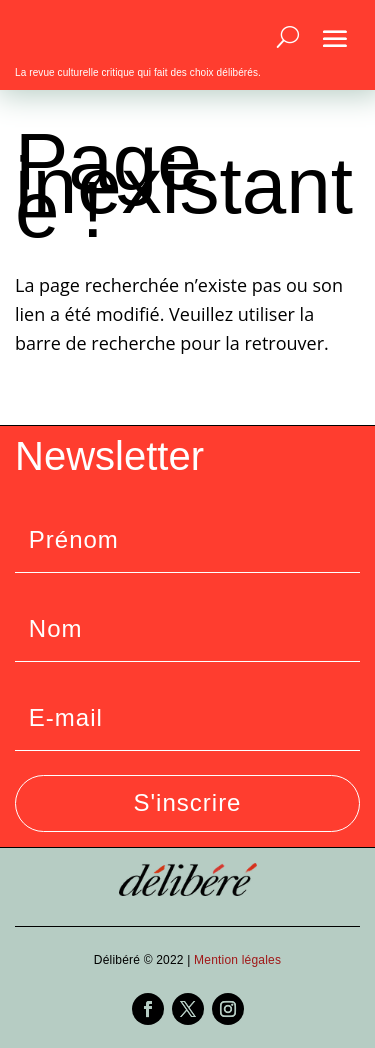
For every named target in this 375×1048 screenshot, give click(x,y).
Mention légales (237, 960)
